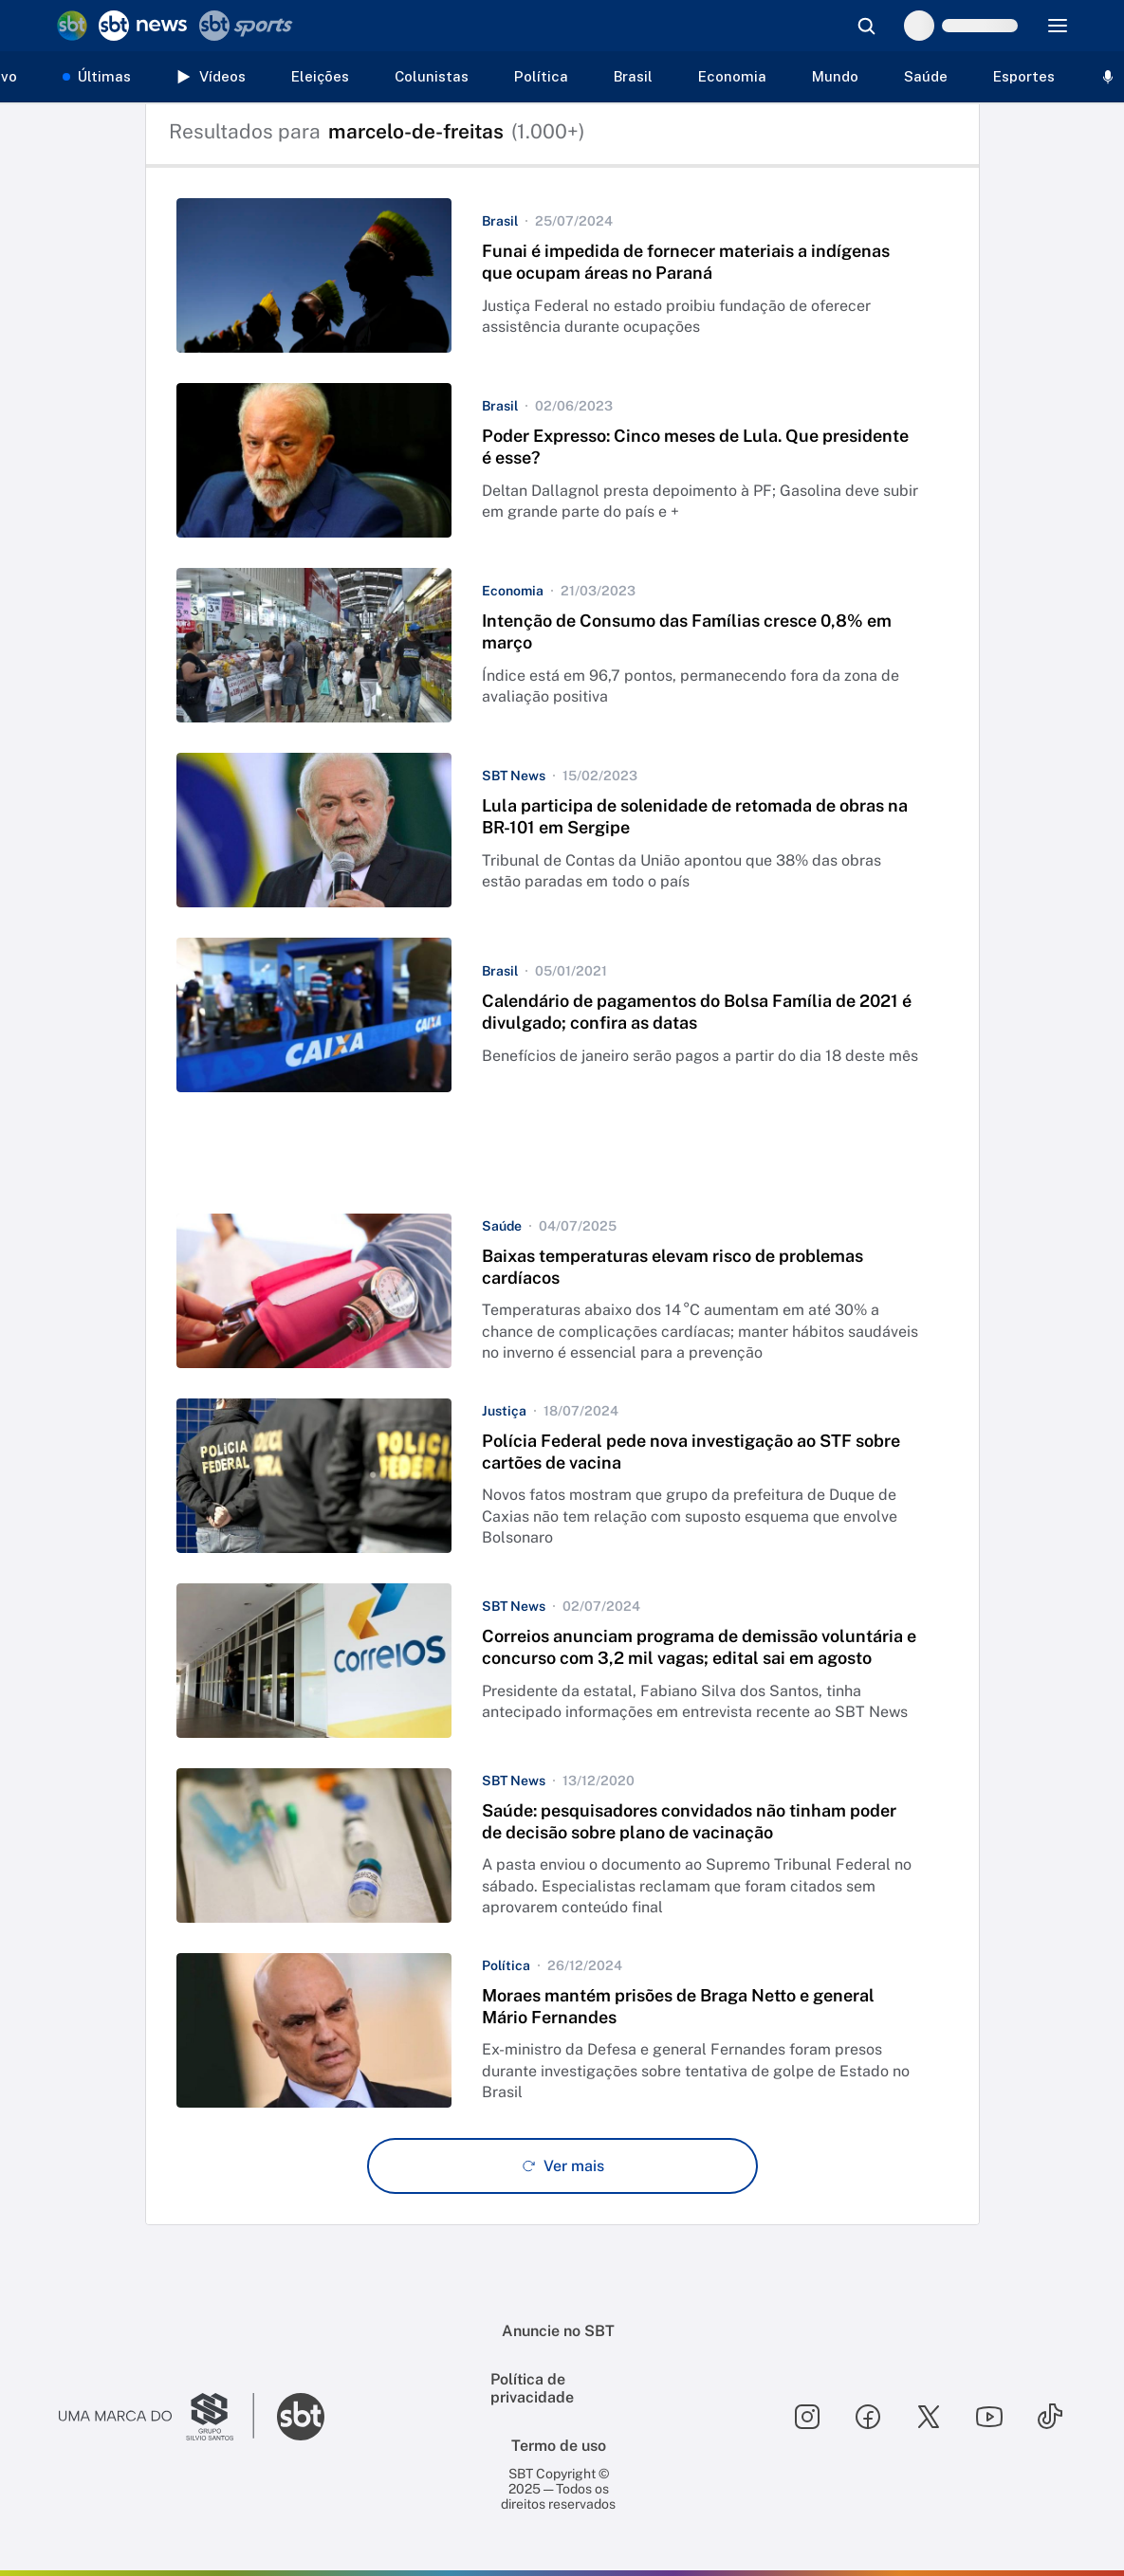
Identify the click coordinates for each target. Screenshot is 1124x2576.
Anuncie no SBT (558, 2331)
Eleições (320, 76)
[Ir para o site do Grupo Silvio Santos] (156, 2416)
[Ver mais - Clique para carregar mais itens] (562, 2166)
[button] (562, 275)
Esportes (1024, 76)
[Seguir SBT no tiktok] (1050, 2417)
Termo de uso (558, 2446)
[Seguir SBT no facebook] (868, 2417)
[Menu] (1057, 25)
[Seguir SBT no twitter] (928, 2417)
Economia (732, 76)
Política (541, 76)
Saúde (926, 76)
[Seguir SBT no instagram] (807, 2417)
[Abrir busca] (866, 26)
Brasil (633, 76)
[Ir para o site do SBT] (300, 2416)
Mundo (835, 76)
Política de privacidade (532, 2388)
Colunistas (432, 76)
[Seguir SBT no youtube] (989, 2417)
